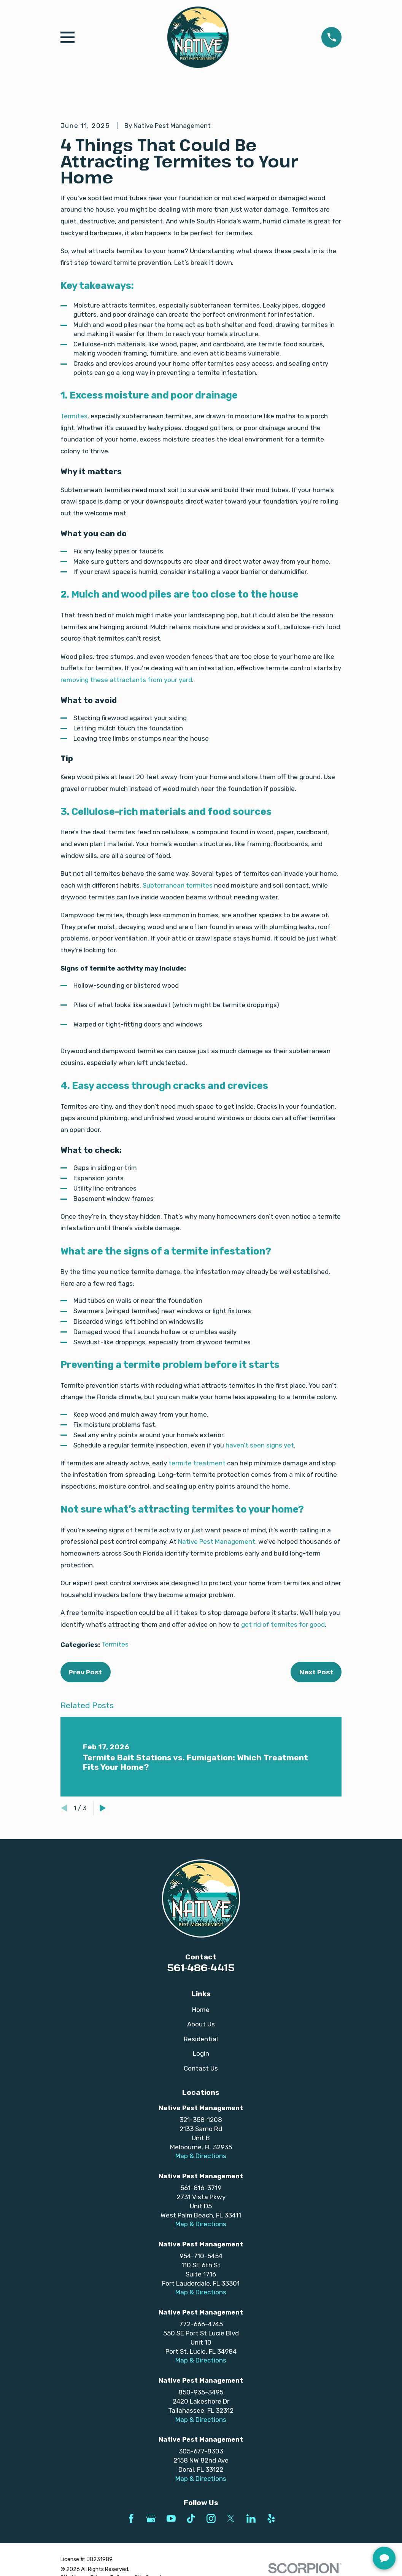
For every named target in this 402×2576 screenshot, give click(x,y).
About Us (201, 2024)
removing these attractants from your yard (126, 680)
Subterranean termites (178, 885)
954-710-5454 (201, 2256)
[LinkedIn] (251, 2518)
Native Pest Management (216, 1541)
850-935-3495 (200, 2392)
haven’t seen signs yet (260, 1445)
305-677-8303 (201, 2451)
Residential (201, 2039)
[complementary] (347, 2534)
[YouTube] (171, 2518)
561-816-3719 (200, 2188)
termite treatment (197, 1463)
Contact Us (201, 2068)
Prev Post (85, 1671)
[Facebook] (131, 2518)
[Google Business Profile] (151, 2518)
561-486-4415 (201, 1967)
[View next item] (102, 1808)
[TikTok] (190, 2518)
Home (201, 2009)
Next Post (316, 1671)
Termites (73, 416)
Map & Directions (200, 2156)
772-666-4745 (201, 2324)
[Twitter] (230, 2518)
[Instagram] (211, 2518)
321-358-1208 (201, 2119)
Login (201, 2053)
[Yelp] (271, 2518)
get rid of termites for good (283, 1624)
